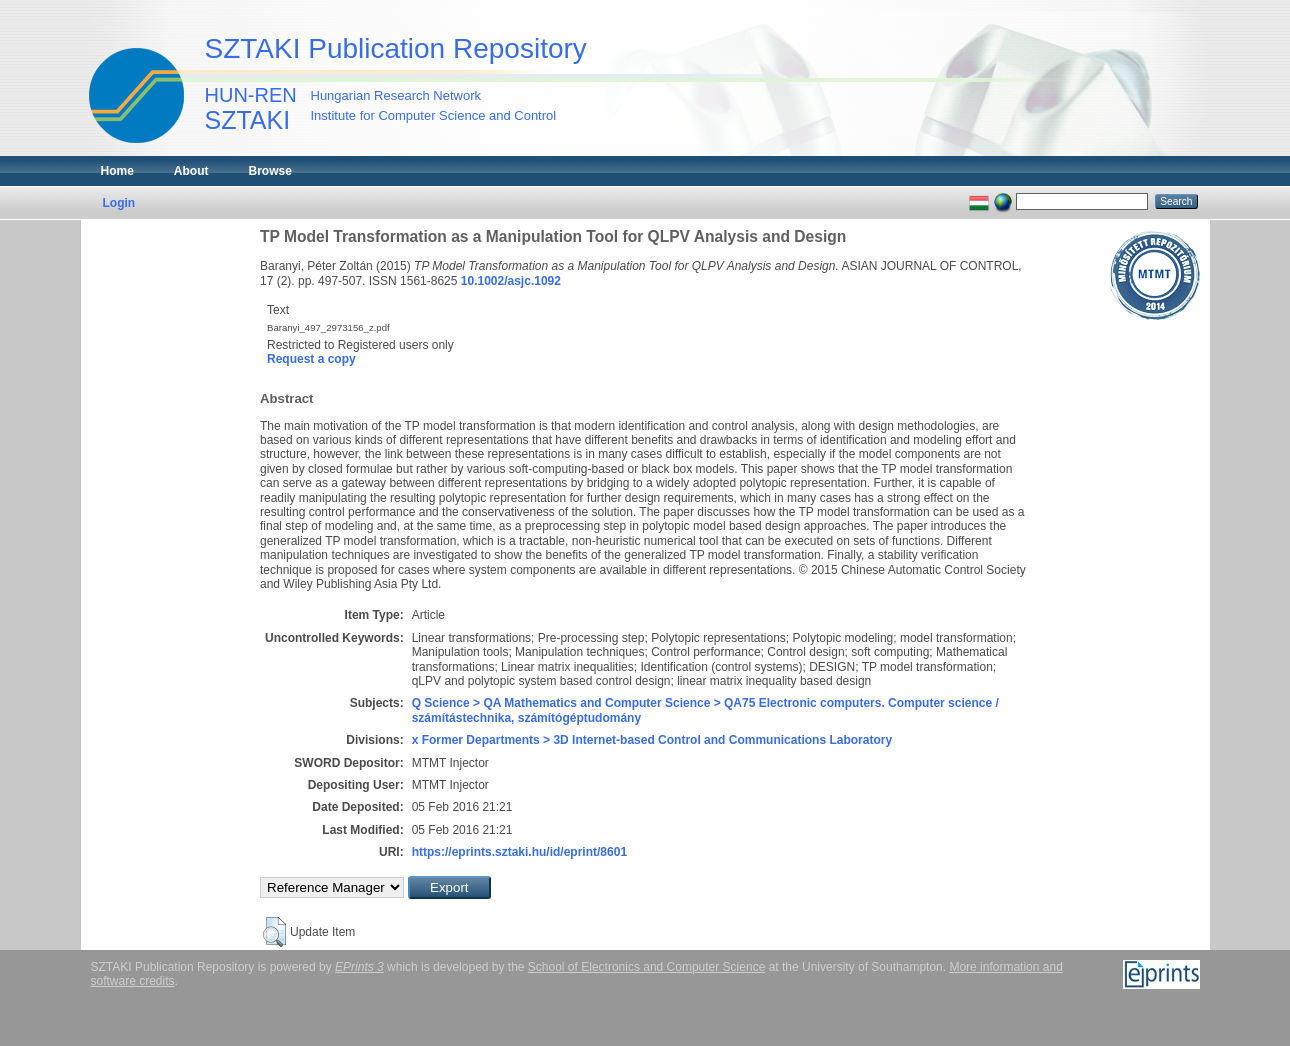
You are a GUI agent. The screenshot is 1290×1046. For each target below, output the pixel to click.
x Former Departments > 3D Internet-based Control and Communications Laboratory (652, 740)
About (191, 171)
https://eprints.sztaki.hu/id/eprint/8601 (519, 852)
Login (119, 203)
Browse (270, 171)
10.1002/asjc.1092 (511, 281)
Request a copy (311, 359)
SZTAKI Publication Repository (396, 48)
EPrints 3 (359, 967)
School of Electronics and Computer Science (646, 967)
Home (117, 171)
